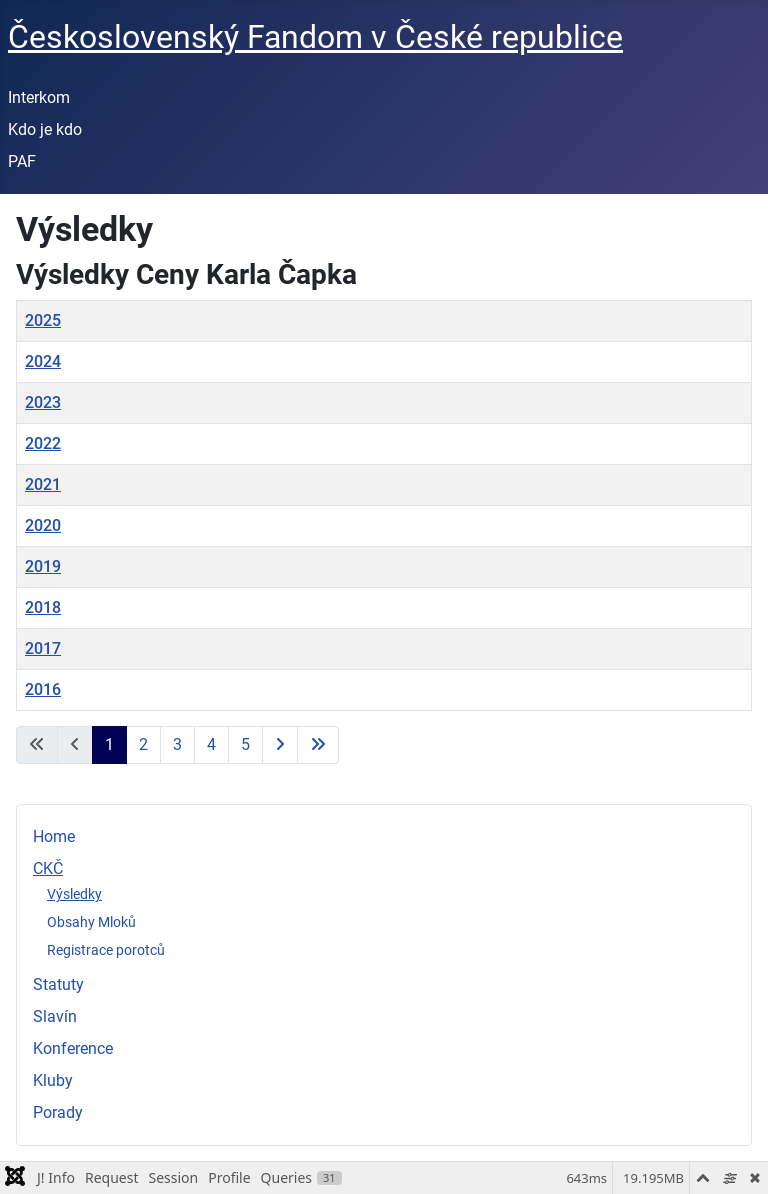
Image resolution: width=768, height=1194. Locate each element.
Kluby (53, 1080)
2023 (43, 402)
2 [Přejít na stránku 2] (143, 744)
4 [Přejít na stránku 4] (211, 744)
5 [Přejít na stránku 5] (245, 744)
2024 (43, 361)
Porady (58, 1112)
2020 (43, 525)
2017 (43, 648)
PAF (22, 161)
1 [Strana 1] (109, 744)
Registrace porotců (106, 950)
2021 (43, 484)
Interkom (39, 97)
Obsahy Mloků (91, 922)
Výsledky (74, 894)
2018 (43, 607)
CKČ (48, 868)
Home (54, 836)
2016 (43, 689)
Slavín (55, 1016)
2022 (43, 443)
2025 (43, 320)
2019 (43, 566)
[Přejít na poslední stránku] (318, 745)
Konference (73, 1048)
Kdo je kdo (45, 129)
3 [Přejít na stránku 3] (177, 744)
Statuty (58, 984)
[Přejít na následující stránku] (280, 745)
